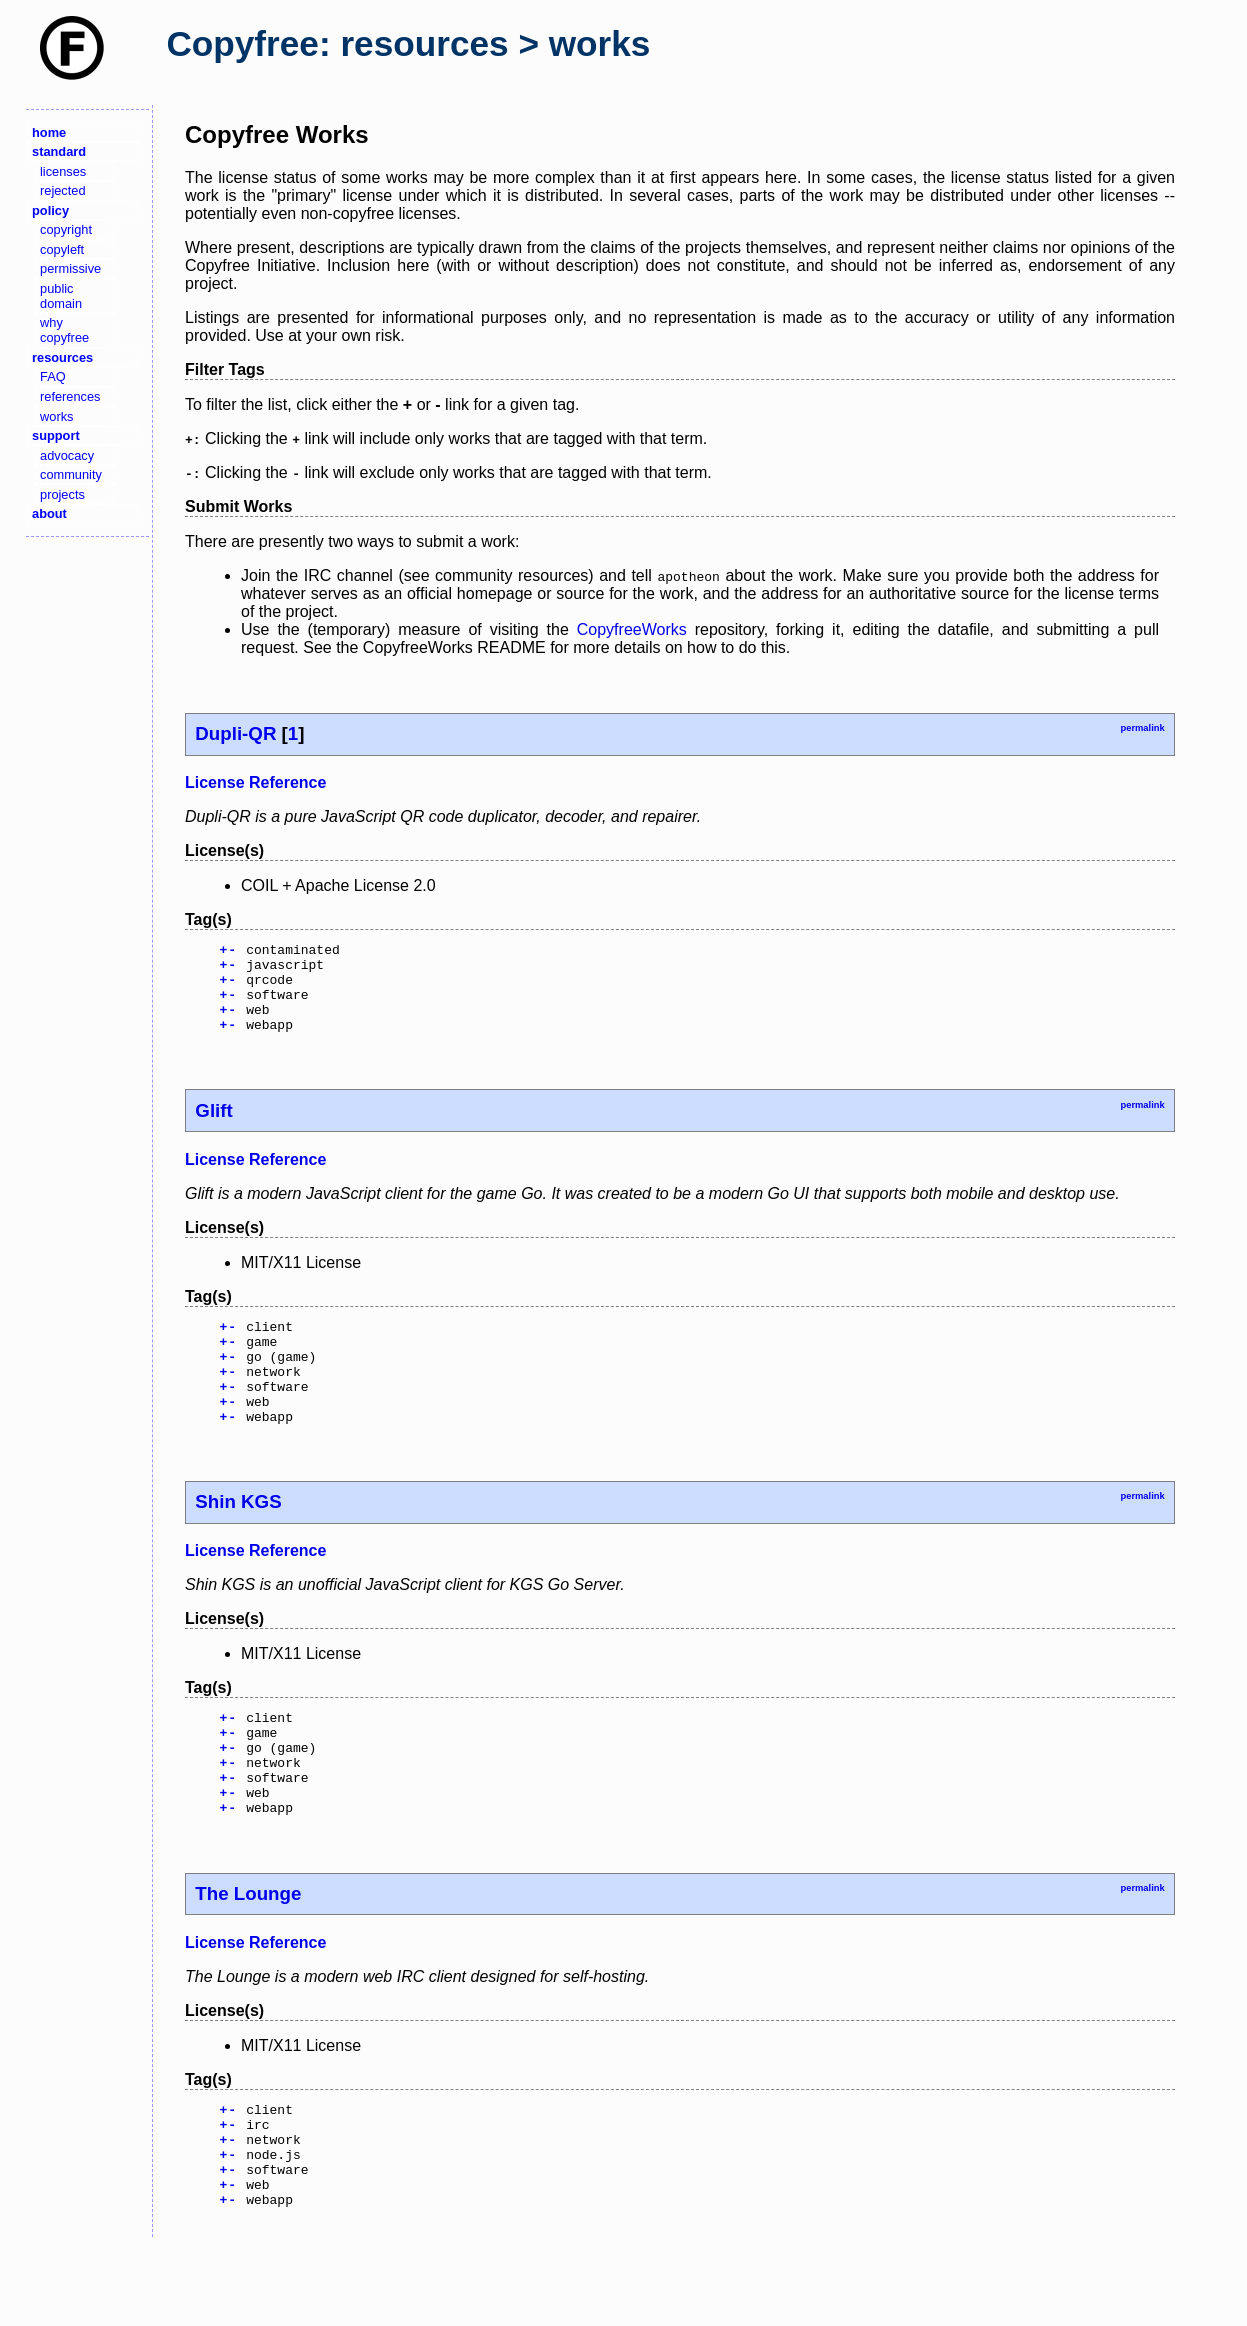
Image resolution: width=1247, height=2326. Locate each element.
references (70, 396)
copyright (66, 229)
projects (62, 494)
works (56, 416)
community (71, 474)
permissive (70, 268)
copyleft (62, 249)
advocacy (67, 455)
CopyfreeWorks (632, 629)
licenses (63, 171)
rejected (63, 190)
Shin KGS (238, 1540)
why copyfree (64, 330)
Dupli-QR (235, 733)
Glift (213, 1128)
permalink (1142, 728)
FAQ (53, 376)
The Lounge (248, 1953)
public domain (61, 296)
